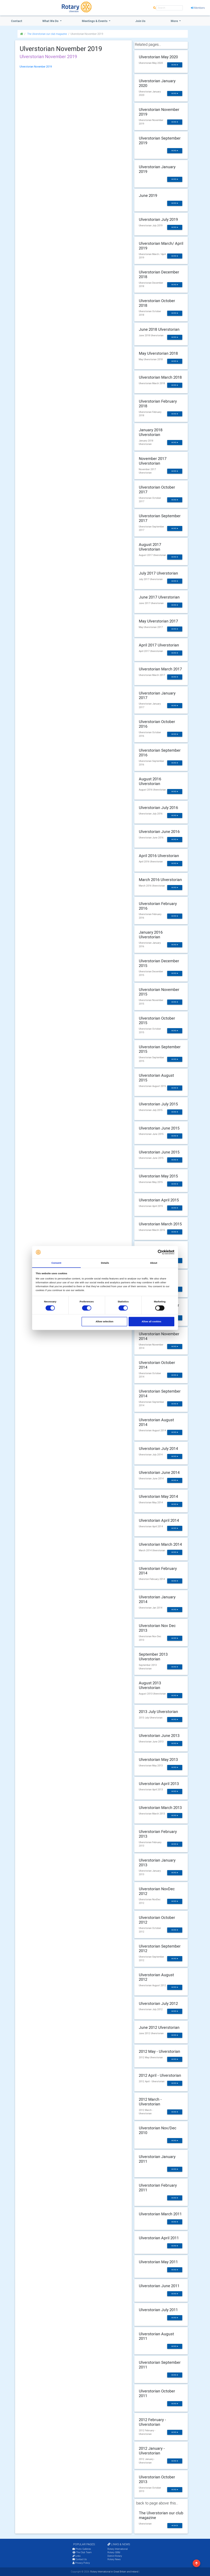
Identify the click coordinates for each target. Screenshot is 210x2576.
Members (198, 7)
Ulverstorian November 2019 (36, 66)
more (174, 65)
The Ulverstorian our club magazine (47, 33)
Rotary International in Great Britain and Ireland (114, 2571)
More (175, 21)
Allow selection (104, 1321)
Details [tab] (105, 1262)
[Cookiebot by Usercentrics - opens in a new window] (160, 1252)
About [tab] (153, 1262)
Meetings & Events (95, 21)
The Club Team (82, 2552)
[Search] (169, 7)
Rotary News (114, 2559)
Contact (16, 21)
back (175, 2526)
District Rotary (115, 2555)
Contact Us (79, 2559)
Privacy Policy (81, 2562)
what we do (50, 21)
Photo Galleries (81, 2549)
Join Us (140, 21)
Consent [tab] (56, 1262)
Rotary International (118, 2549)
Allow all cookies (151, 1321)
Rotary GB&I (114, 2552)
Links (76, 2555)
